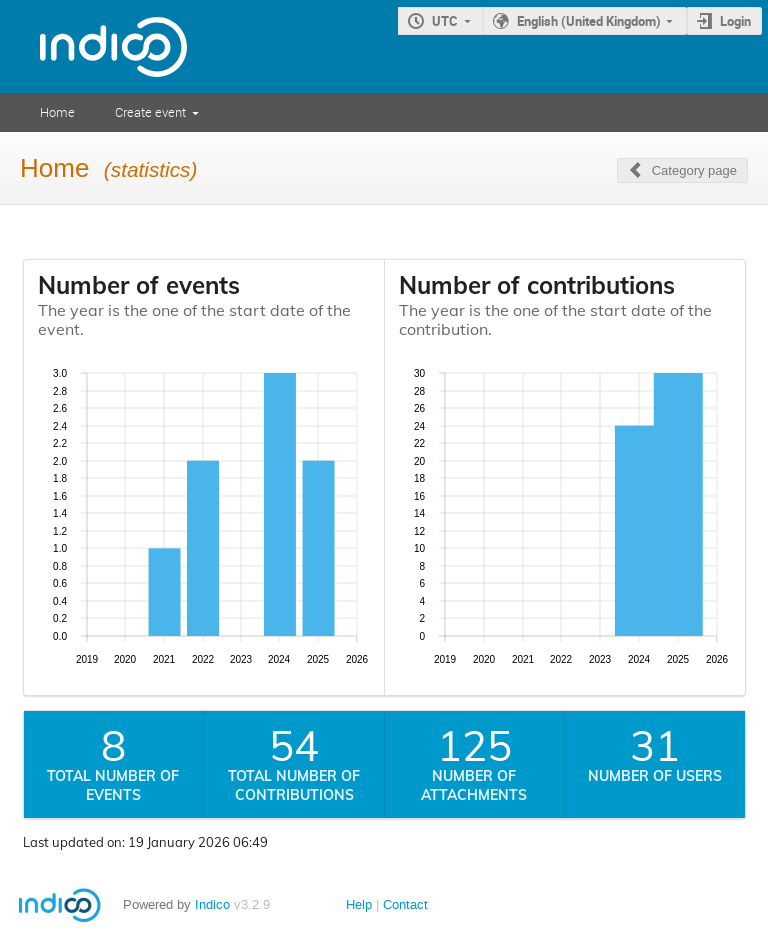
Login (735, 21)
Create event (150, 112)
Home (57, 112)
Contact (405, 904)
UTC (445, 21)
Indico (212, 904)
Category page (694, 170)
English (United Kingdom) (589, 21)
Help (359, 904)
